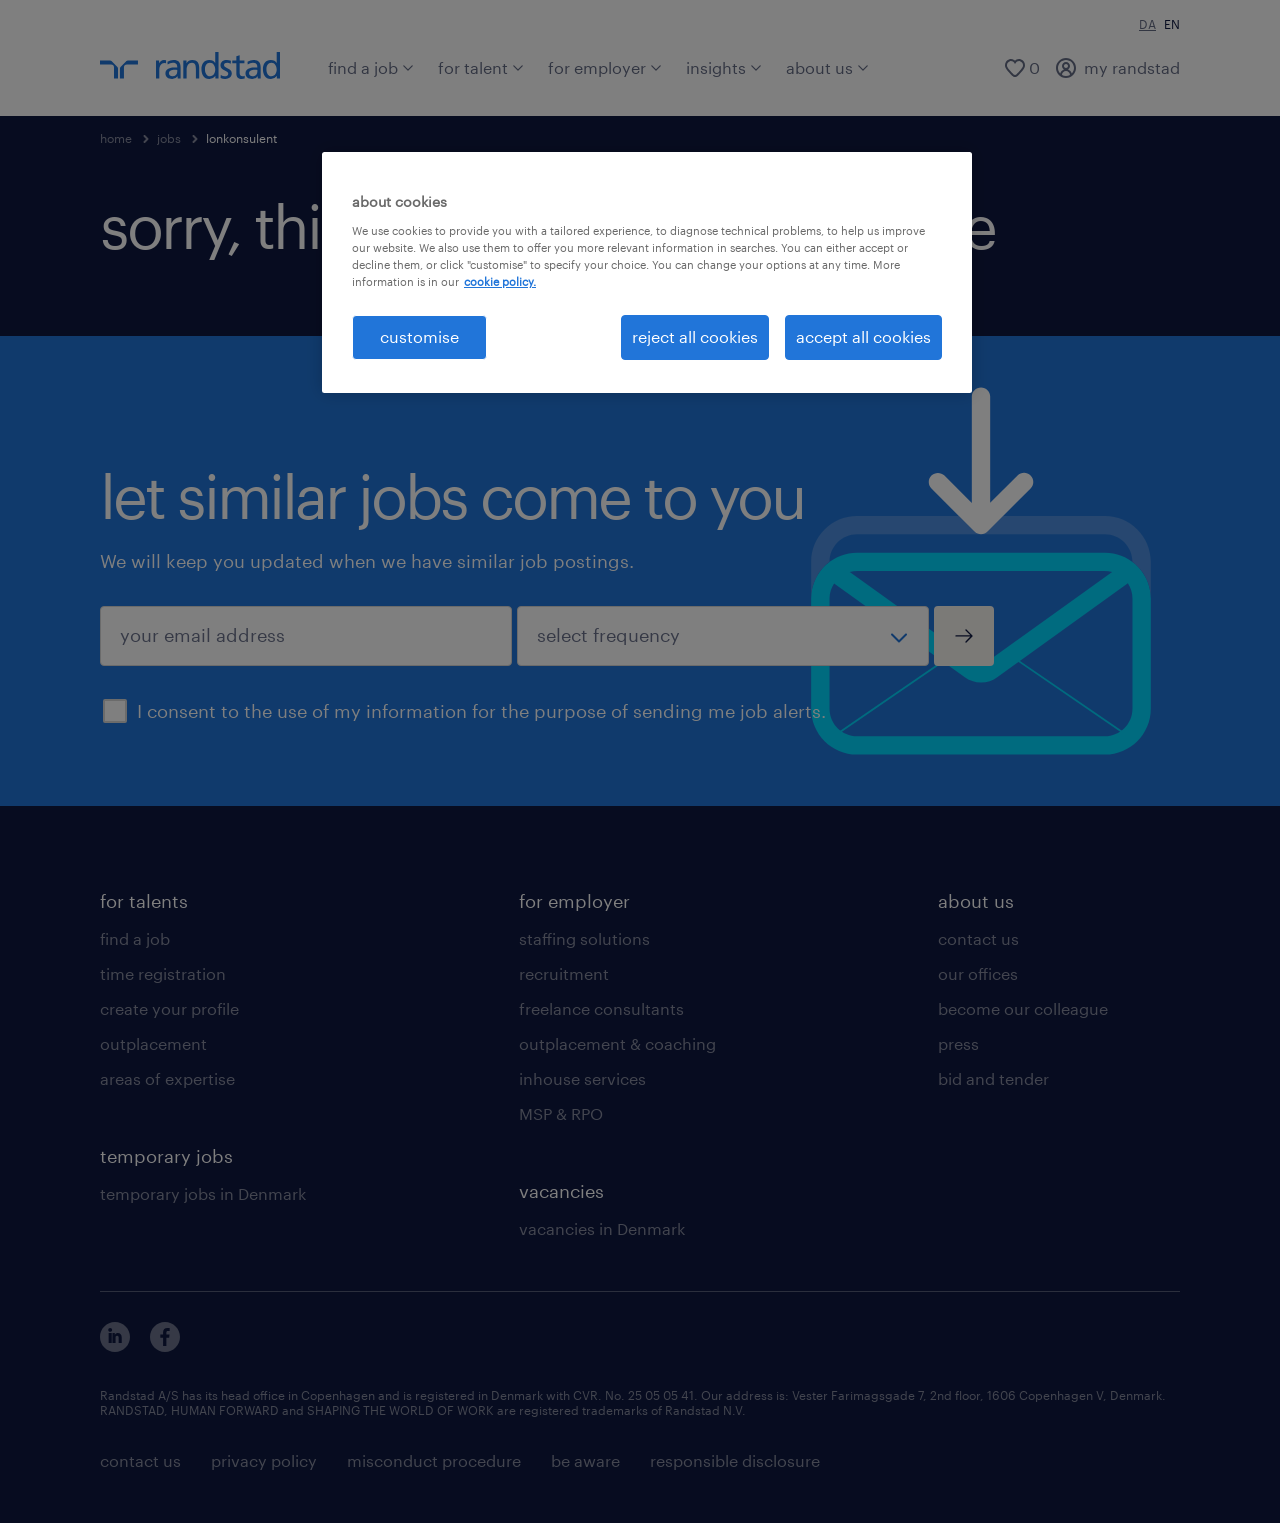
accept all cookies (863, 336)
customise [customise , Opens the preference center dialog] (419, 336)
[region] (647, 272)
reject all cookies (695, 336)
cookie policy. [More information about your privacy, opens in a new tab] (500, 281)
